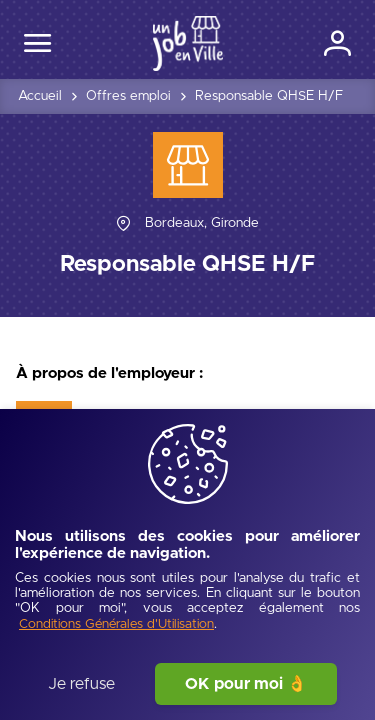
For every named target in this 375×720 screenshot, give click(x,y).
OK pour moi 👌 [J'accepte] (246, 684)
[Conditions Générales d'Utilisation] (116, 625)
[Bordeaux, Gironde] (202, 223)
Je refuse (81, 684)
